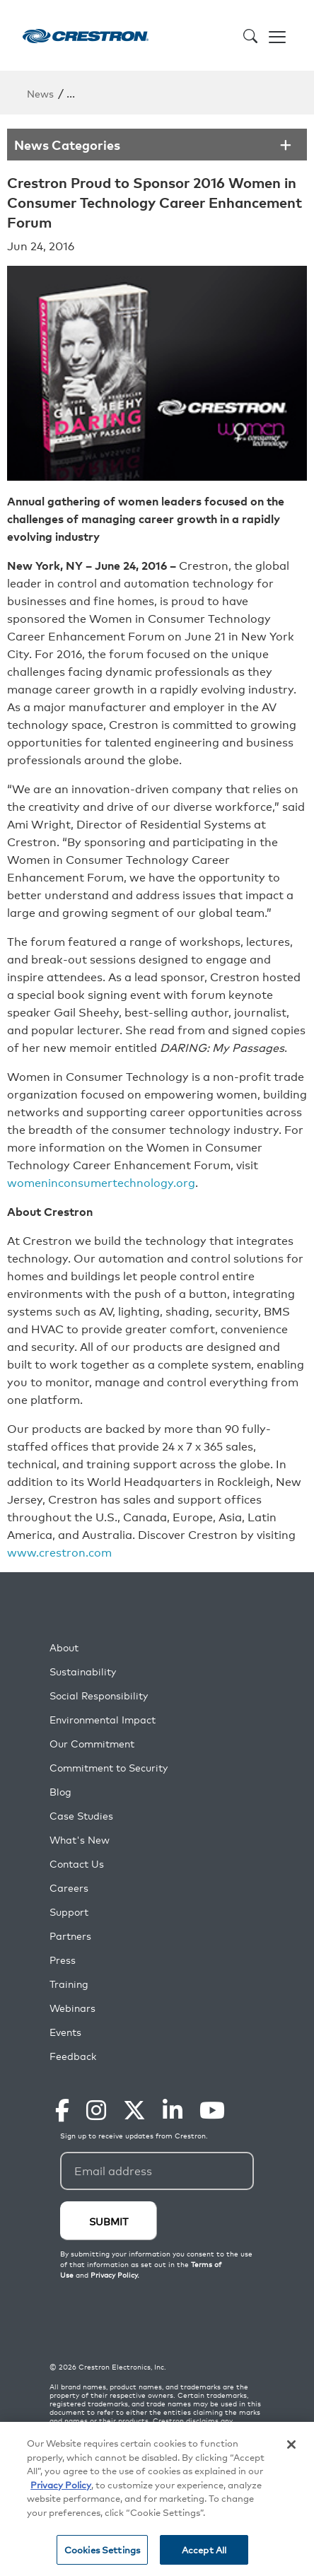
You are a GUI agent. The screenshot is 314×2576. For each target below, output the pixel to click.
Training (69, 1984)
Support (69, 1912)
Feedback (73, 2056)
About (64, 1647)
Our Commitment (92, 1744)
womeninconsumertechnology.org (101, 1182)
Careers (69, 1888)
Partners (70, 1936)
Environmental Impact (103, 1720)
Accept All (204, 2549)
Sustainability (83, 1671)
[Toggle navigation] (277, 35)
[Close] (291, 2444)
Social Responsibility (99, 1696)
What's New (80, 1840)
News (40, 93)
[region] (157, 2499)
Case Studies (81, 1816)
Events (65, 2032)
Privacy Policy (60, 2484)
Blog (60, 1792)
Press (63, 1960)
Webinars (72, 2008)
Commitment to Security (109, 1768)
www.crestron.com (59, 1551)
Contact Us (77, 1864)
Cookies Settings (102, 2549)
